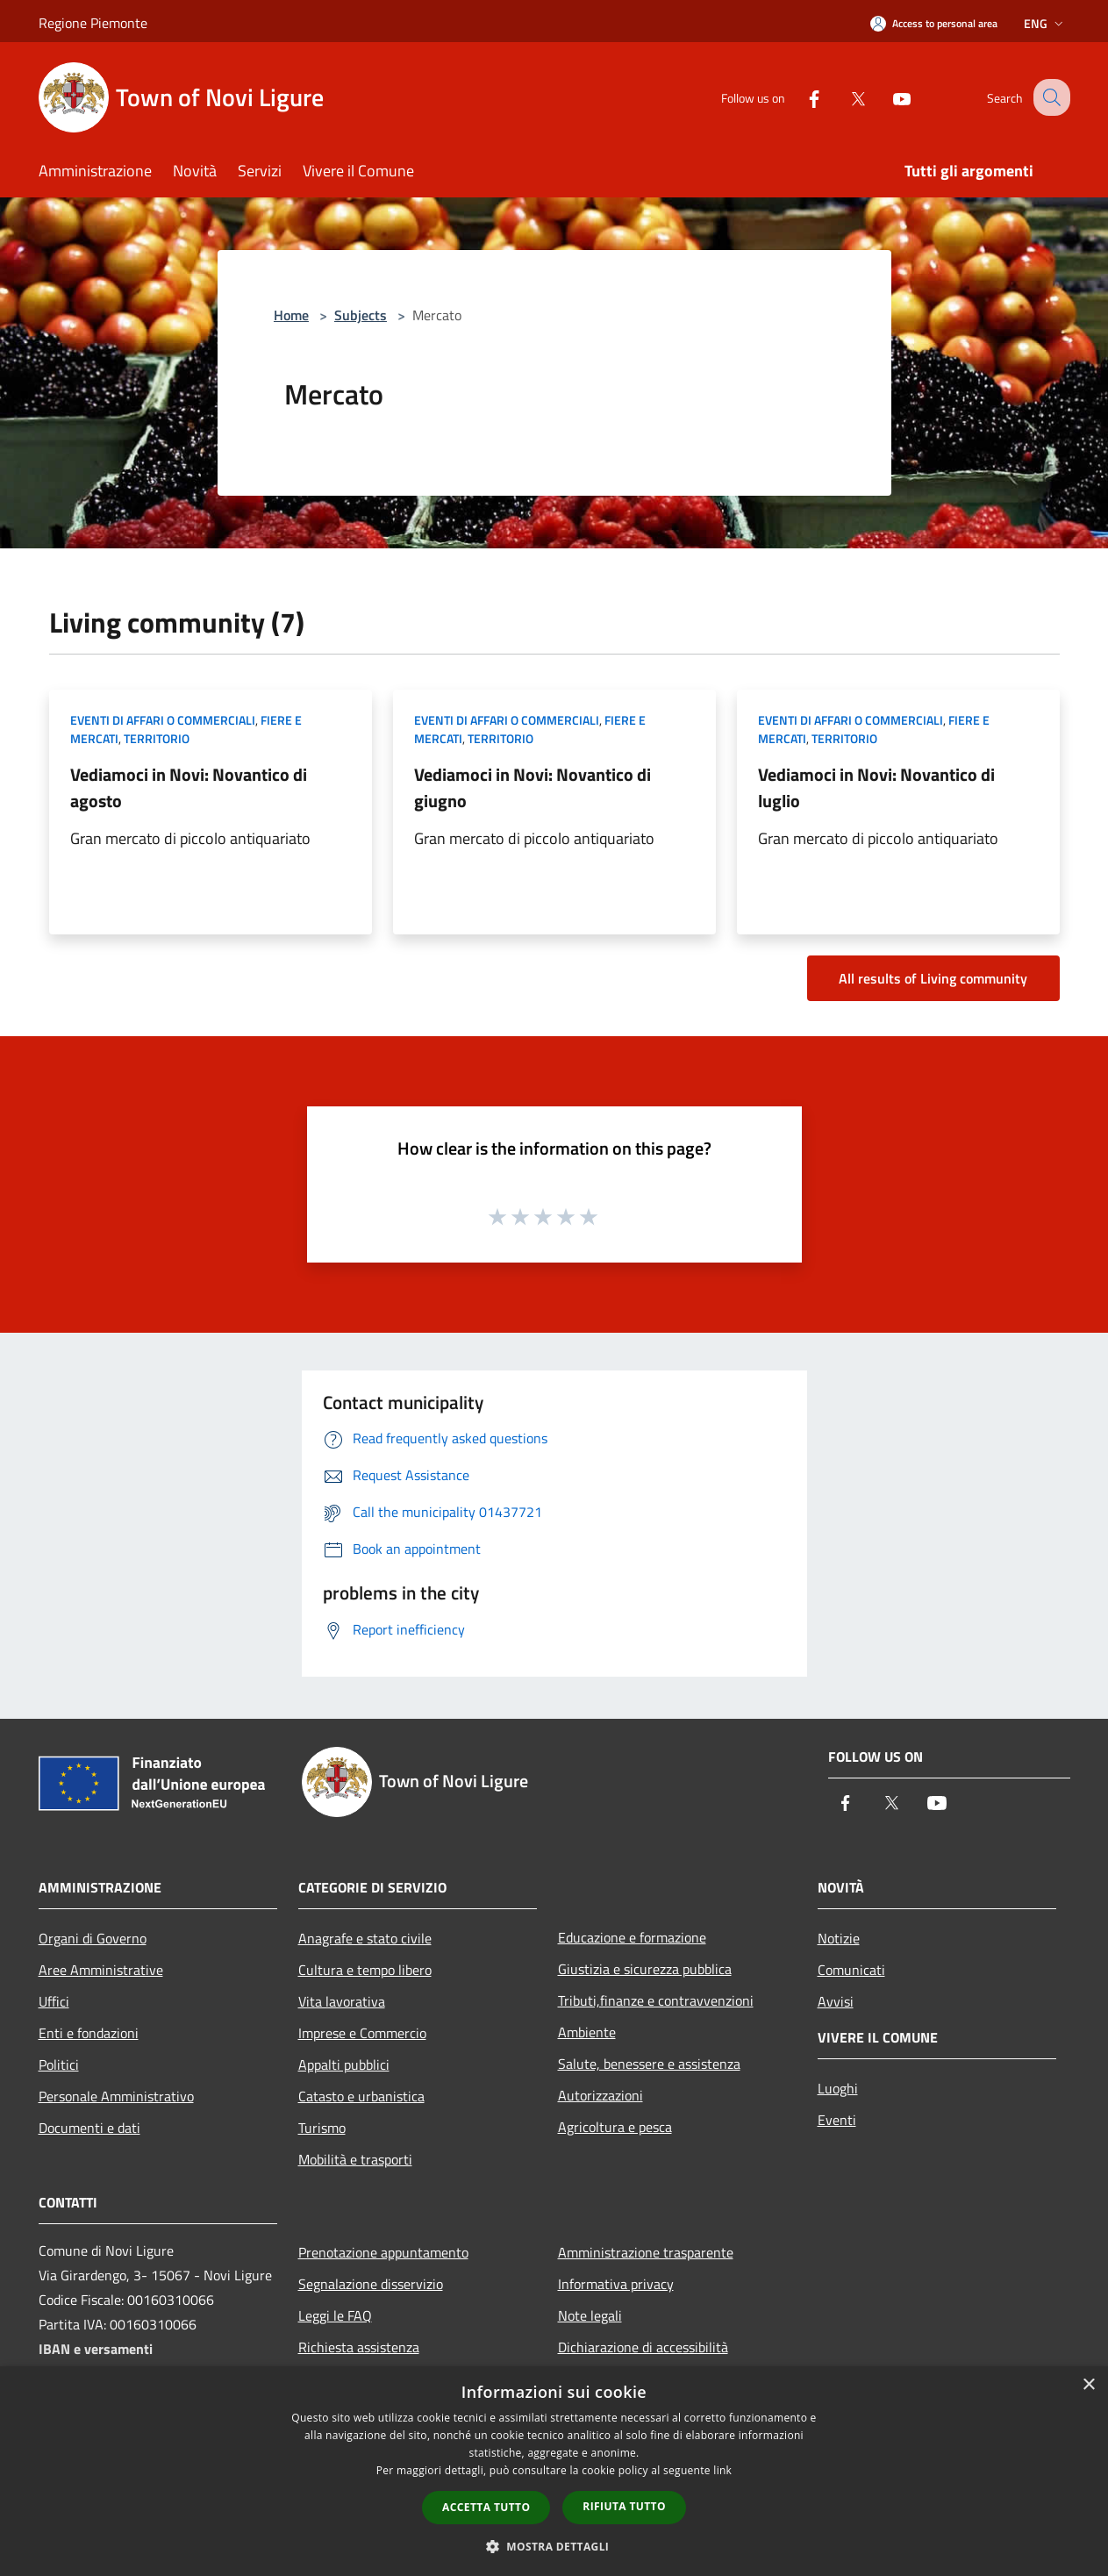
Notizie (839, 1938)
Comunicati (851, 1969)
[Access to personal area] (933, 23)
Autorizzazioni (600, 2095)
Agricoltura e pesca (615, 2126)
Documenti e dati (89, 2127)
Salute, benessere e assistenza (649, 2063)
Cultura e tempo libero (365, 1969)
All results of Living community (933, 978)
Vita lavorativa (341, 2001)
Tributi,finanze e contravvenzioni (656, 2000)
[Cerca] (1049, 97)
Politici (59, 2064)
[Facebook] (798, 97)
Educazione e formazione (632, 1937)
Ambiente (587, 2032)
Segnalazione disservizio (370, 2283)
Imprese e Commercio (362, 2032)
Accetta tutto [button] (486, 2507)
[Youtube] (886, 97)
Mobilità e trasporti (355, 2159)
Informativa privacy (616, 2283)
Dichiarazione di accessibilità (643, 2347)
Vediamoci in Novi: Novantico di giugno (532, 787)
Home (291, 315)
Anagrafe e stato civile (365, 1938)
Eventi (837, 2119)
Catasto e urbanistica (361, 2096)
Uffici (54, 2001)
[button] (554, 2546)
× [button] (1088, 2385)
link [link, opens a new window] (722, 2470)
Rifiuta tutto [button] (624, 2506)
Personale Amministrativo (116, 2096)
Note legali (590, 2315)
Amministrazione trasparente (645, 2252)
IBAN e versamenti (96, 2348)
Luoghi (838, 2088)
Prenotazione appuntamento (383, 2252)
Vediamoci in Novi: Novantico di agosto (188, 787)
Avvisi (836, 2001)
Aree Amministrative (101, 1969)
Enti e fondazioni (89, 2032)
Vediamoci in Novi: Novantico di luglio (876, 787)
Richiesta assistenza (358, 2347)
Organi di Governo (93, 1938)
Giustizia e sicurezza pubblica (645, 1968)
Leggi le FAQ (335, 2315)
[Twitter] (842, 97)
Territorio (156, 738)
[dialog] (554, 2471)
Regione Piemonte (93, 22)
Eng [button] (1045, 23)
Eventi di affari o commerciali (162, 720)
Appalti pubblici (344, 2064)
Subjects (360, 315)
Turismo (322, 2127)
